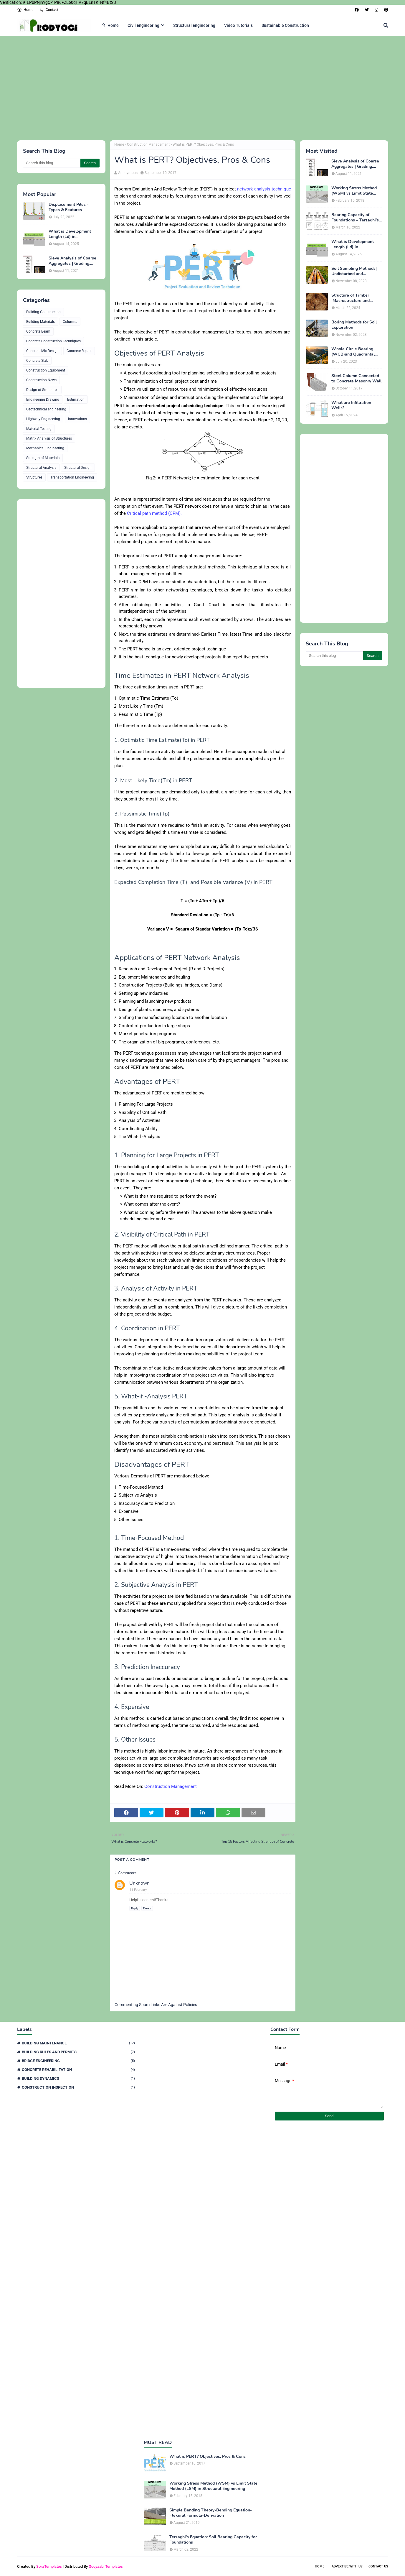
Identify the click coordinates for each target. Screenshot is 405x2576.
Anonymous (128, 173)
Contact (48, 9)
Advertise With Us (347, 2566)
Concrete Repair (79, 351)
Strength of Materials (42, 458)
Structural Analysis (41, 468)
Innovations (77, 419)
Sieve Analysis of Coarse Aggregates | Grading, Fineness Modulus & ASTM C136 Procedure (72, 261)
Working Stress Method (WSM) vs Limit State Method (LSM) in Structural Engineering (354, 190)
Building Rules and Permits (78, 2052)
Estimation (76, 399)
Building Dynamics (78, 2078)
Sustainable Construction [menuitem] (285, 25)
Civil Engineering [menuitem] (143, 25)
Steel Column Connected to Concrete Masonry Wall (356, 378)
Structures (34, 477)
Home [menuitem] (110, 25)
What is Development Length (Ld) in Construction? (70, 234)
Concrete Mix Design (42, 351)
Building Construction (43, 312)
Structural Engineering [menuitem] (194, 25)
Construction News (41, 380)
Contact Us (378, 2566)
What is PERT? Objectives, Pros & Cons (207, 2456)
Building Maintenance (78, 2043)
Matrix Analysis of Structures (49, 438)
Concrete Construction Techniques (53, 341)
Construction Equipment (45, 370)
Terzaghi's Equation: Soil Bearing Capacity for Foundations (213, 2539)
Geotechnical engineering (46, 409)
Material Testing (39, 429)
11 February (138, 1890)
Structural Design (78, 468)
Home (25, 9)
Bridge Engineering (78, 2061)
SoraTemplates (49, 2566)
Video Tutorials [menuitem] (238, 25)
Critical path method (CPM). (154, 513)
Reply (134, 1908)
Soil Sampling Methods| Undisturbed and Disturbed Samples (354, 271)
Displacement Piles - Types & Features (69, 207)
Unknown (139, 1883)
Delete (147, 1908)
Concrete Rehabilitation (78, 2069)
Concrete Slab (37, 361)
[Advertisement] (194, 87)
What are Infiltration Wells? (351, 405)
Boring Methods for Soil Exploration (354, 325)
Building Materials (40, 322)
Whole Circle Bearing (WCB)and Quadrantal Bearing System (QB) (353, 351)
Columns (70, 322)
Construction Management (148, 144)
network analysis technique (264, 189)
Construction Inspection (78, 2087)
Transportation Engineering (72, 477)
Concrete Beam (38, 331)
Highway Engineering (43, 419)
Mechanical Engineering (45, 448)
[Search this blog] (51, 163)
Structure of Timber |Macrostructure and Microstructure (350, 298)
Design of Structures (42, 390)
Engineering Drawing (42, 399)
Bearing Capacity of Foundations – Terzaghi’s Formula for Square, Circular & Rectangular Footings (355, 217)
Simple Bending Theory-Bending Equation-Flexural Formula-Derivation (210, 2513)
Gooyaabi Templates (106, 2566)
